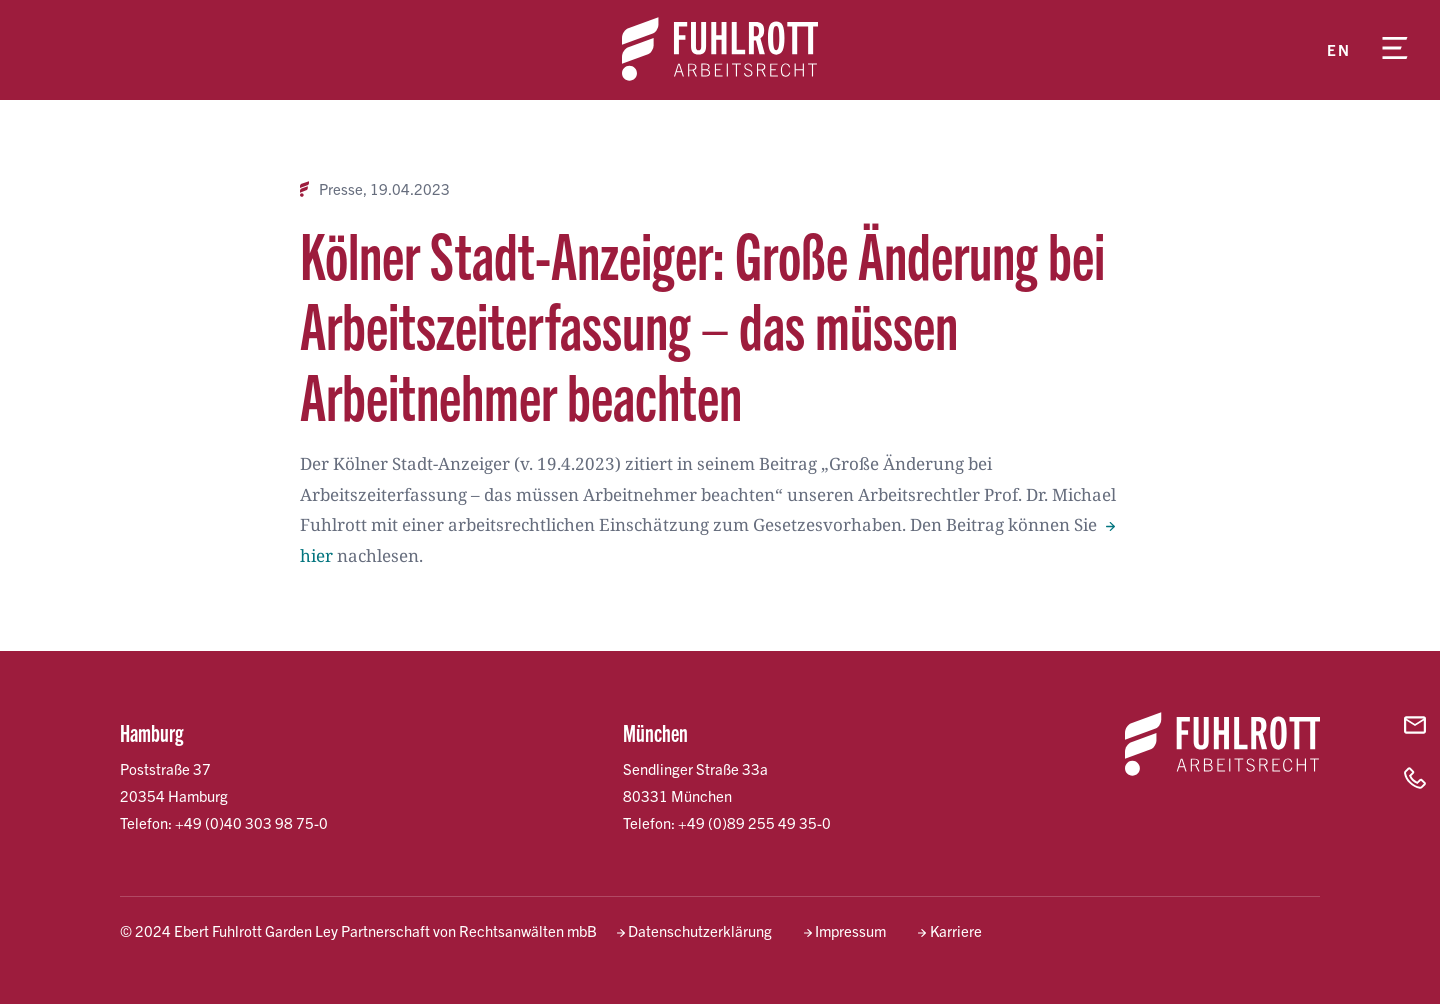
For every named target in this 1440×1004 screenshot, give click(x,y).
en (1338, 49)
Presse (341, 189)
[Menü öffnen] (1395, 50)
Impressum (850, 930)
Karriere (956, 930)
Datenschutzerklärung (700, 930)
